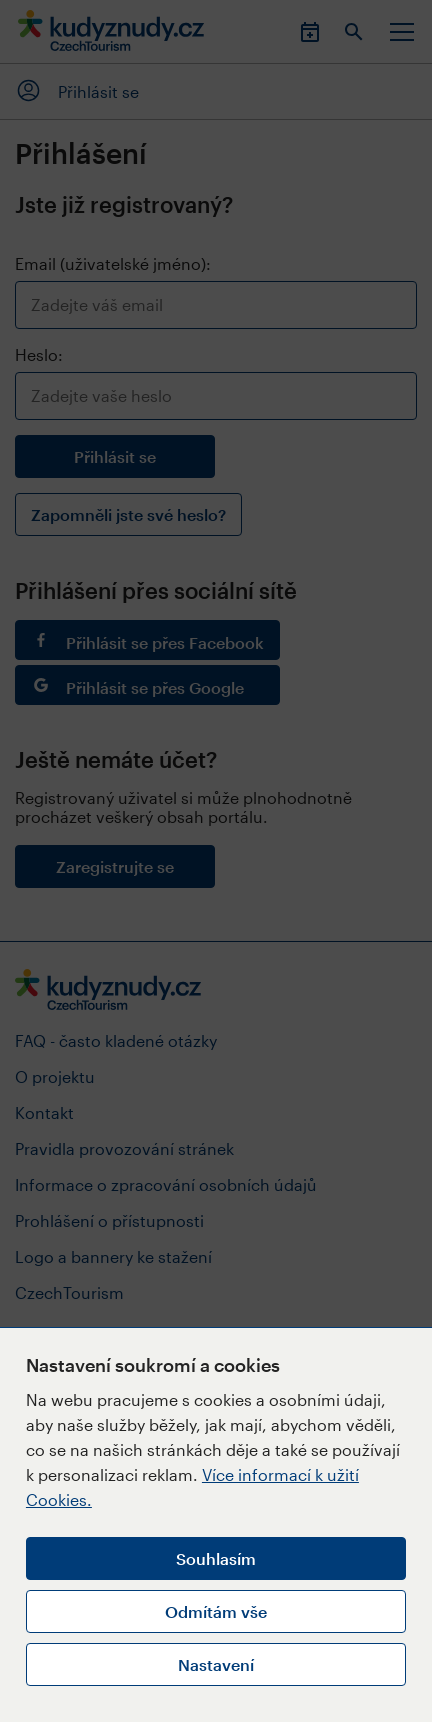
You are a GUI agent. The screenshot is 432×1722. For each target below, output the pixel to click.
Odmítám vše (216, 1611)
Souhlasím (216, 1558)
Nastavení (216, 1664)
